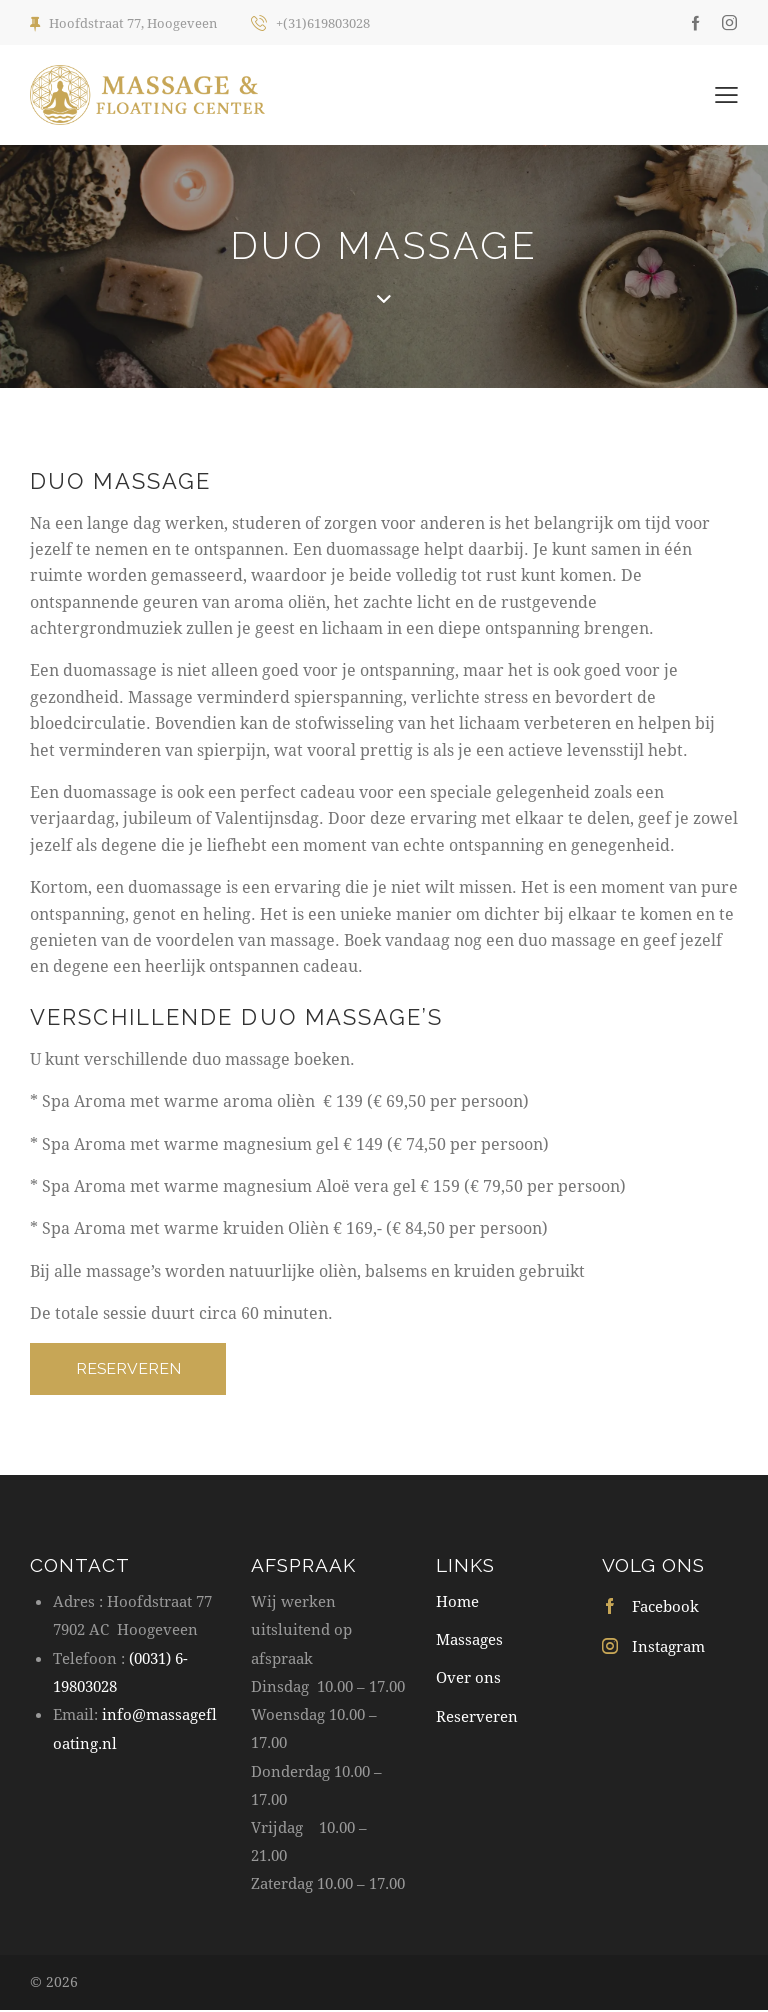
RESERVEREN (131, 1369)
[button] (726, 93)
